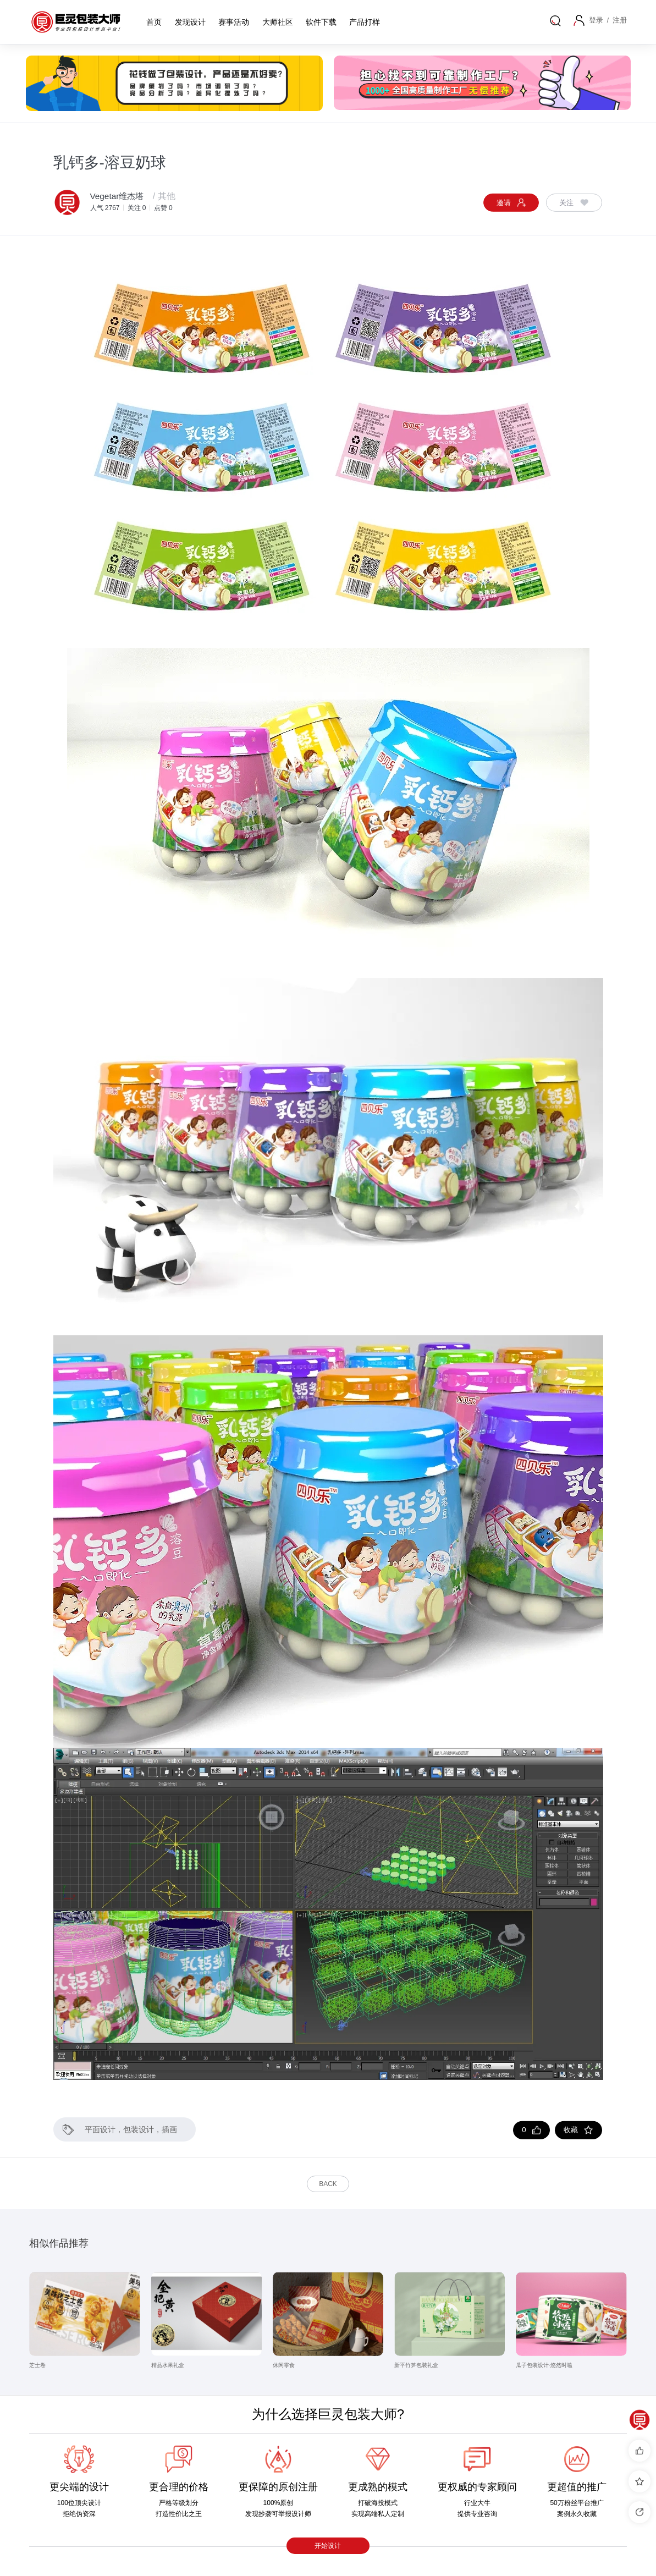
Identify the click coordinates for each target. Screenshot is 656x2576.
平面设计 (100, 2129)
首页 (154, 22)
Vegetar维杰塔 (118, 196)
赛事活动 (233, 22)
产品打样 (364, 22)
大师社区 (277, 22)
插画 (169, 2129)
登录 (597, 20)
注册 (620, 20)
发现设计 (190, 22)
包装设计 (138, 2129)
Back (328, 2184)
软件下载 (321, 22)
